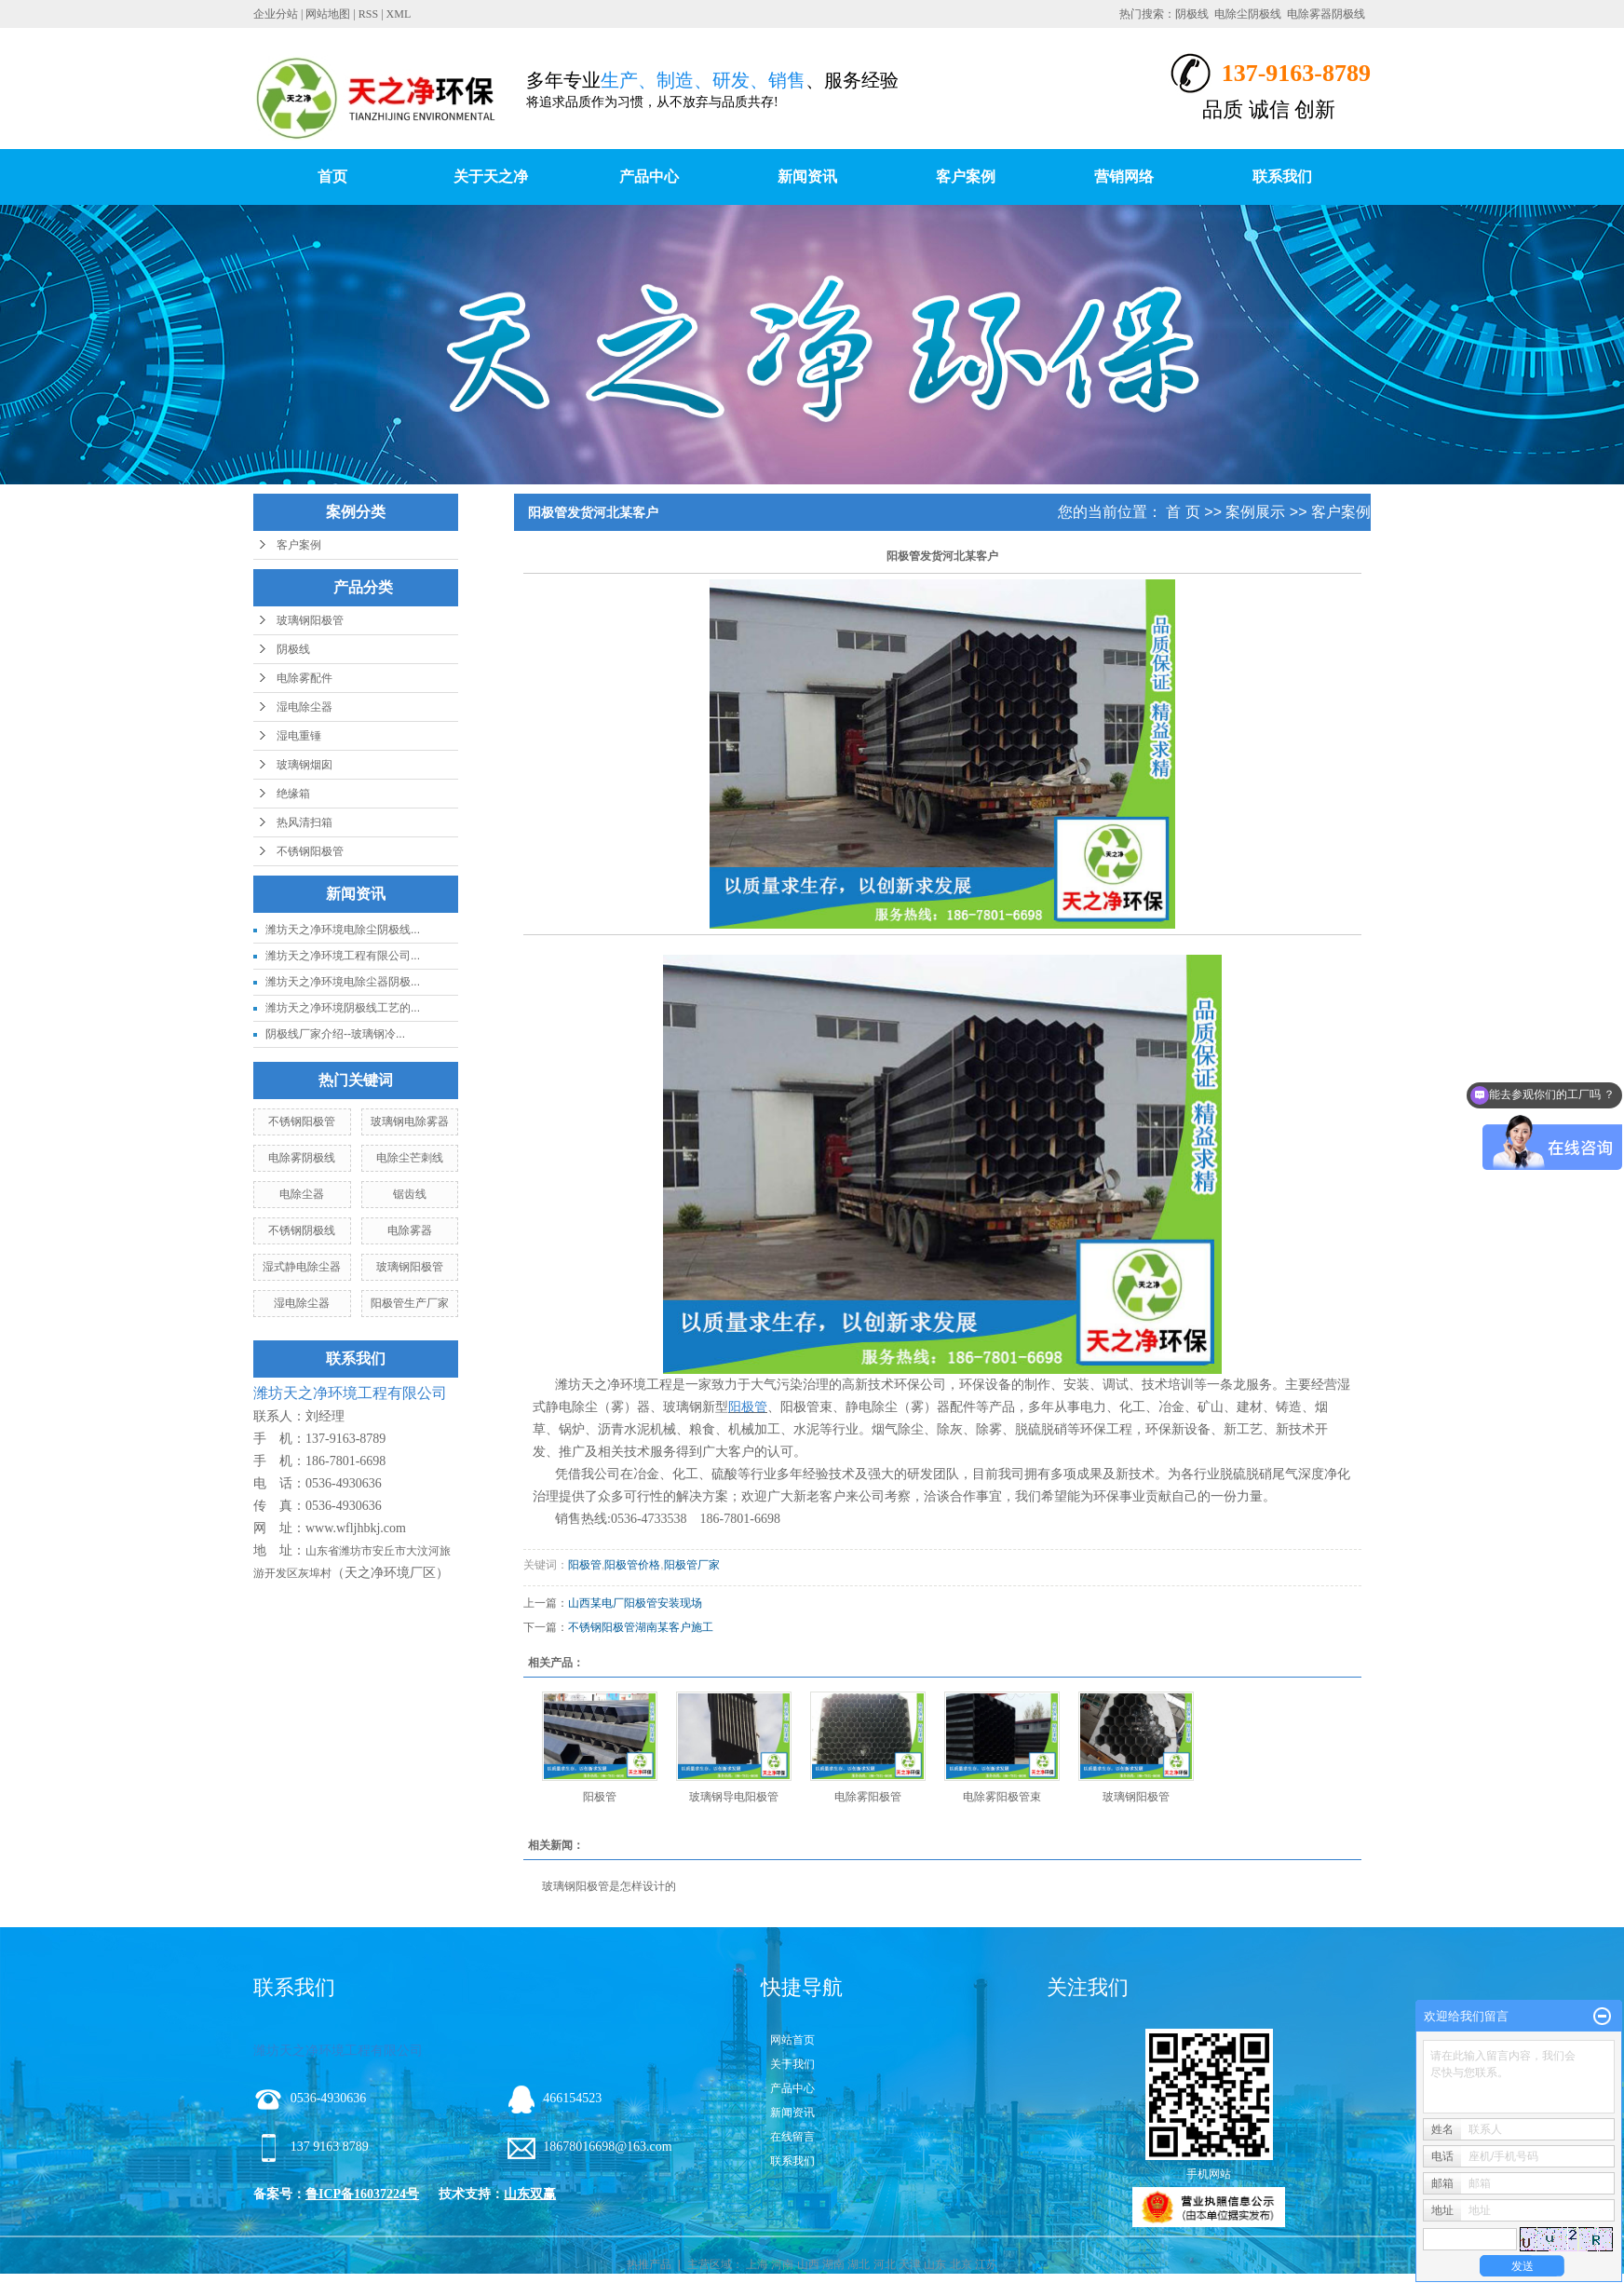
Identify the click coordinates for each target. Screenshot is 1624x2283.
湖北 (858, 2264)
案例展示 (1255, 512)
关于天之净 (490, 176)
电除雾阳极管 (867, 1796)
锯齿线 (409, 1194)
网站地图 (327, 13)
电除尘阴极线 (1247, 13)
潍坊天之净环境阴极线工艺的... (342, 1007)
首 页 (1182, 512)
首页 (332, 176)
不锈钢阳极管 (310, 851)
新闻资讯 (807, 176)
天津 (910, 2264)
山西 (808, 2264)
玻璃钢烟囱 (304, 764)
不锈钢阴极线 (301, 1230)
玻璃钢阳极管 (310, 620)
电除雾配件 (304, 678)
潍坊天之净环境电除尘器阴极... (342, 981)
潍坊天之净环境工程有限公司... (342, 955)
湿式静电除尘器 (302, 1266)
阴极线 (1192, 13)
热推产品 (649, 2264)
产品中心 (649, 176)
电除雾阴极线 (301, 1157)
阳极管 (585, 1564)
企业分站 (275, 13)
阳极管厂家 (692, 1564)
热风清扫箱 (304, 822)
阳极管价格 (632, 1564)
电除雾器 (409, 1230)
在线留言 (792, 2136)
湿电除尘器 (304, 706)
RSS (368, 13)
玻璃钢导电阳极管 (733, 1796)
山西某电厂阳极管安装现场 (635, 1603)
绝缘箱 (293, 793)
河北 (884, 2264)
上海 (757, 2264)
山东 (935, 2264)
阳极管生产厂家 (410, 1303)
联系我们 (1282, 176)
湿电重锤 (299, 735)
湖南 (833, 2264)
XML (399, 13)
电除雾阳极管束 (1002, 1796)
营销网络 (1124, 176)
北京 (961, 2264)
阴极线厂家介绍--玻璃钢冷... (335, 1033)
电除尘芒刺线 (409, 1157)
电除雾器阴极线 (1326, 13)
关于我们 (792, 2064)
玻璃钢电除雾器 (410, 1121)
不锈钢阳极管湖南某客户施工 (640, 1627)
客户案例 (965, 176)
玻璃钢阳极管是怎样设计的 (609, 1886)
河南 (782, 2264)
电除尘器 (301, 1194)
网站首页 (792, 2039)
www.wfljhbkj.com (355, 1528)
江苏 (986, 2264)
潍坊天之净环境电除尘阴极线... (342, 929)
